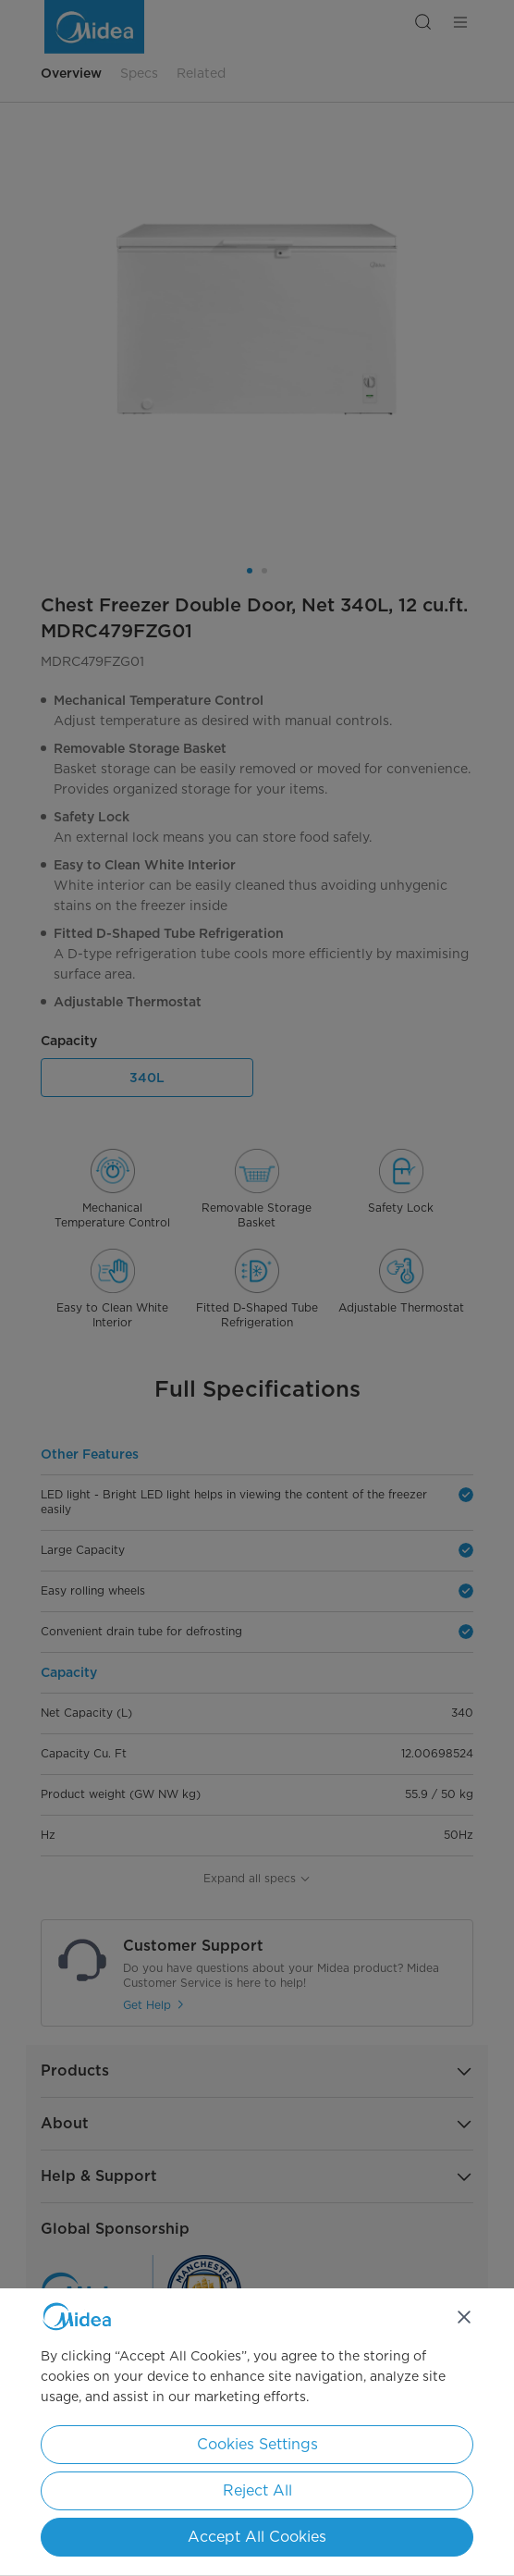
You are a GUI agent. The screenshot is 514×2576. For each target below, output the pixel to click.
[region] (257, 2432)
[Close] (464, 2317)
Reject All (257, 2490)
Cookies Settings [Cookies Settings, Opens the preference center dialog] (257, 2444)
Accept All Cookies (257, 2536)
